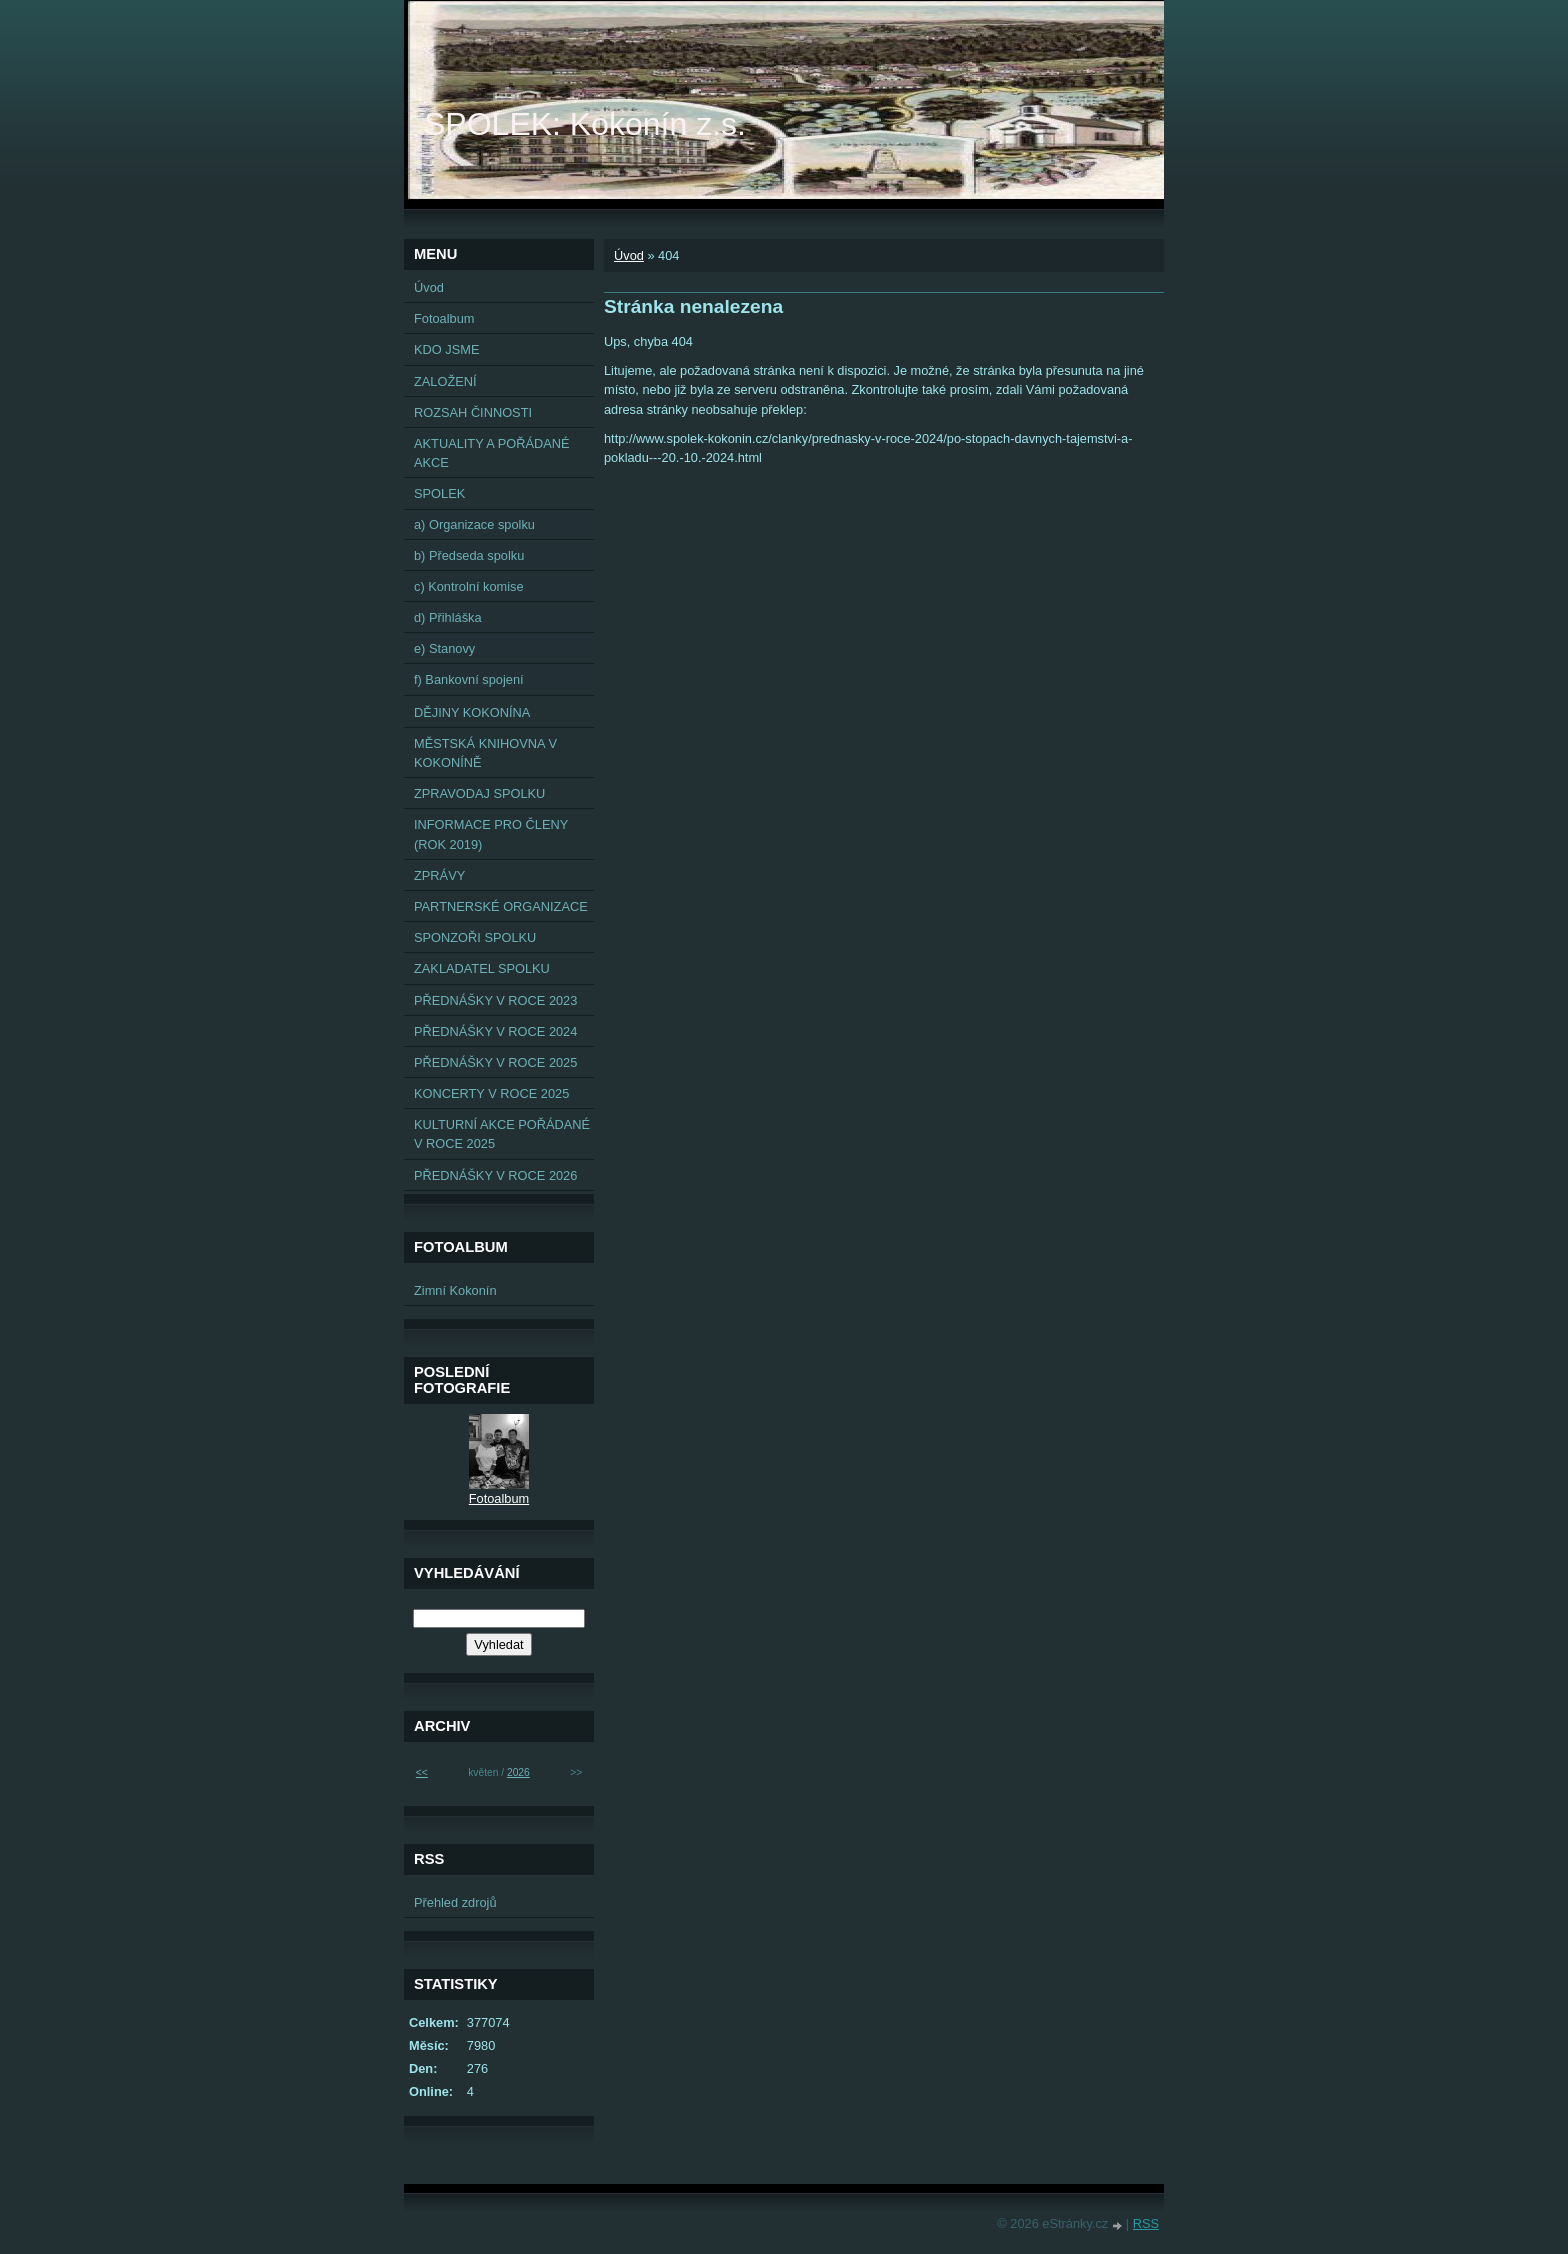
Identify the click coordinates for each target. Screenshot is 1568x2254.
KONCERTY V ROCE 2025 (491, 1093)
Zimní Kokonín (455, 1290)
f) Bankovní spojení (469, 679)
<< (422, 1772)
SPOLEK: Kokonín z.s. (585, 124)
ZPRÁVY (439, 875)
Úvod (629, 255)
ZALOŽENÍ (445, 381)
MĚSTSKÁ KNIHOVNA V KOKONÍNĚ (485, 753)
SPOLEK (439, 493)
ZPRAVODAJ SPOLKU (479, 793)
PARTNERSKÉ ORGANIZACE (501, 906)
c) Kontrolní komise (469, 586)
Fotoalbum (444, 318)
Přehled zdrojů (455, 1902)
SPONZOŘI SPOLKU (475, 937)
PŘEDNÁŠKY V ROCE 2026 (495, 1175)
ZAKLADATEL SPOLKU (482, 968)
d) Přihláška (448, 617)
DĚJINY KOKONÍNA (472, 712)
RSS (1146, 2223)
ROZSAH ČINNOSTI (473, 412)
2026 (518, 1772)
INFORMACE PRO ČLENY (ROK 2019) (491, 834)
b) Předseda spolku (469, 555)
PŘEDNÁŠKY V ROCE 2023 (495, 1000)
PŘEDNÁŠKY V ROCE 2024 (495, 1031)
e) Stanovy (444, 648)
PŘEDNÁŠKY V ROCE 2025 (495, 1062)
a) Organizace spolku (474, 524)
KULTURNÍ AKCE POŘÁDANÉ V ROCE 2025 (502, 1134)
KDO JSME (446, 349)
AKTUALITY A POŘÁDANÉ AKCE (492, 453)
